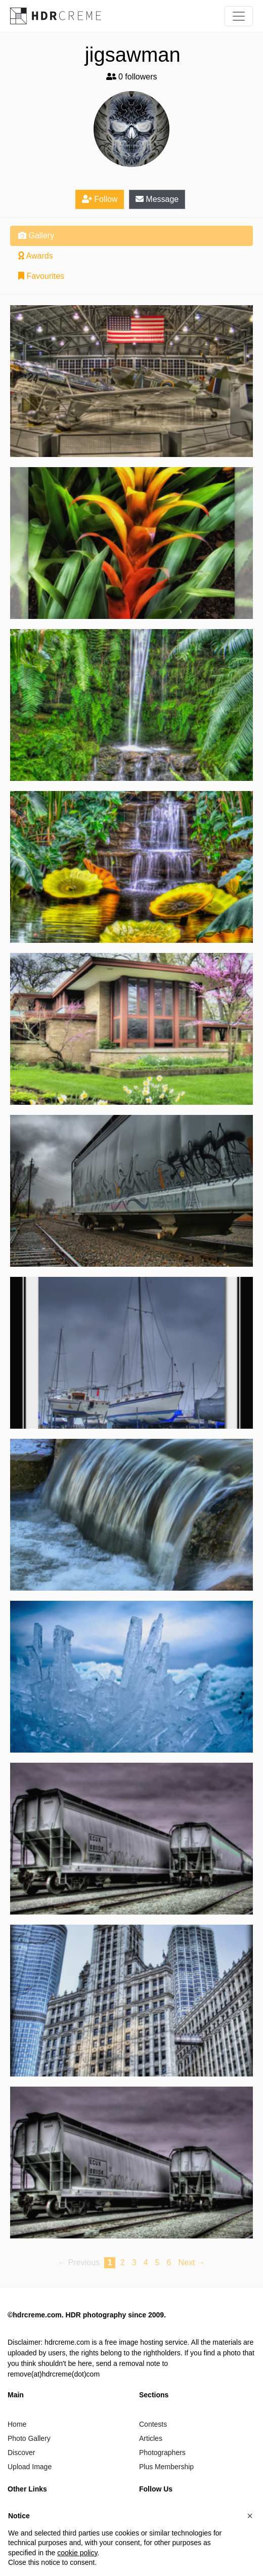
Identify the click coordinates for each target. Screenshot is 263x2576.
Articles (150, 2438)
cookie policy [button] (77, 2553)
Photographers (162, 2452)
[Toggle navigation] (239, 16)
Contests (153, 2424)
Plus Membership (166, 2467)
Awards (35, 256)
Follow (100, 199)
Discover (21, 2452)
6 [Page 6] (169, 2262)
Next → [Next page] (192, 2262)
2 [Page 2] (122, 2262)
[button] (250, 2516)
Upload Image (30, 2467)
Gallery (36, 235)
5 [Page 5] (157, 2262)
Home (17, 2424)
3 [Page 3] (134, 2262)
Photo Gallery (29, 2438)
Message (157, 199)
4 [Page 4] (146, 2262)
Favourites (41, 276)
